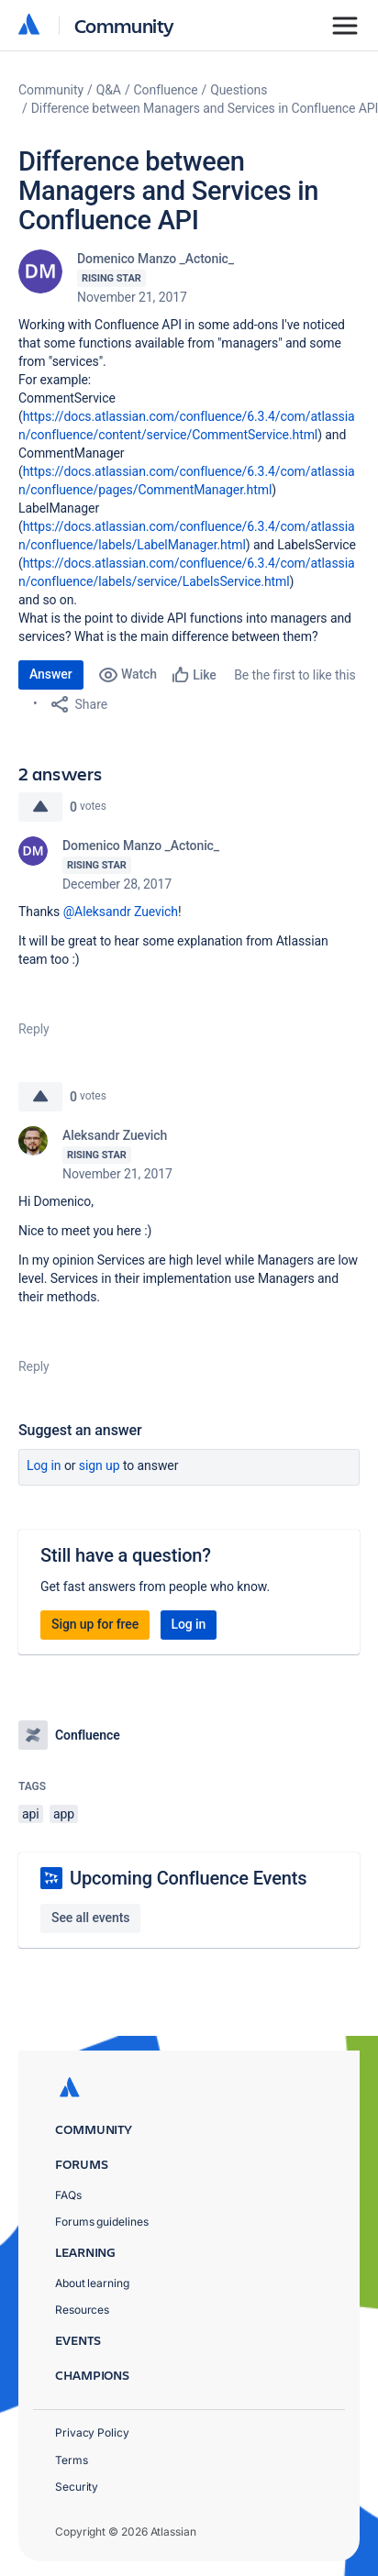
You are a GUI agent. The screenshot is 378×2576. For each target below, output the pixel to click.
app (63, 1814)
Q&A (108, 90)
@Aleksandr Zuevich (120, 911)
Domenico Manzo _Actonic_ (155, 258)
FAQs (68, 2195)
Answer (50, 674)
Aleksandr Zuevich (114, 1135)
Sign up (99, 1465)
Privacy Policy (92, 2432)
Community (124, 25)
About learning (92, 2283)
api (30, 1814)
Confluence (166, 90)
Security (76, 2486)
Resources (82, 2309)
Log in (44, 1465)
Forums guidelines (102, 2221)
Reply (34, 1029)
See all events (90, 1917)
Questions (238, 90)
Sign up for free (95, 1624)
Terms (71, 2460)
